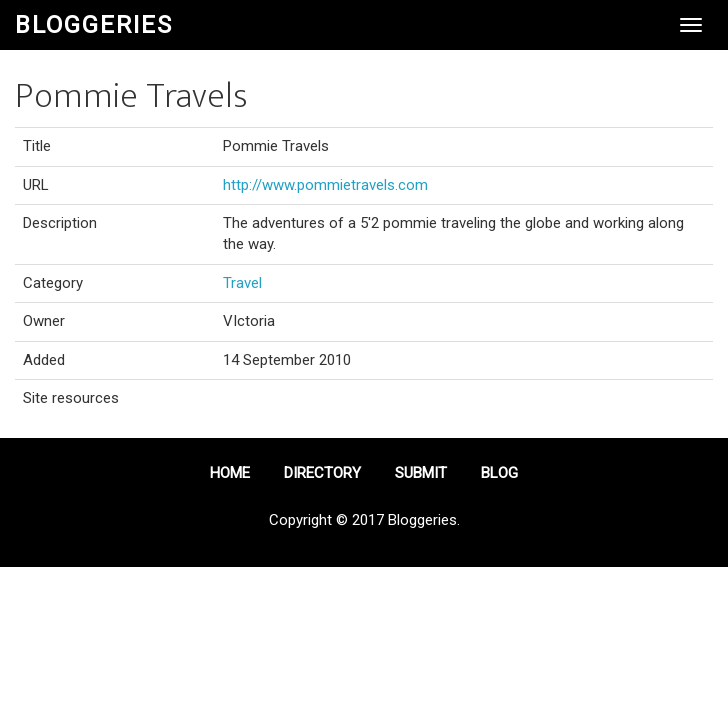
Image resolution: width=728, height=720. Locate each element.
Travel (242, 283)
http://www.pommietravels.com (325, 185)
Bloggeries (94, 25)
